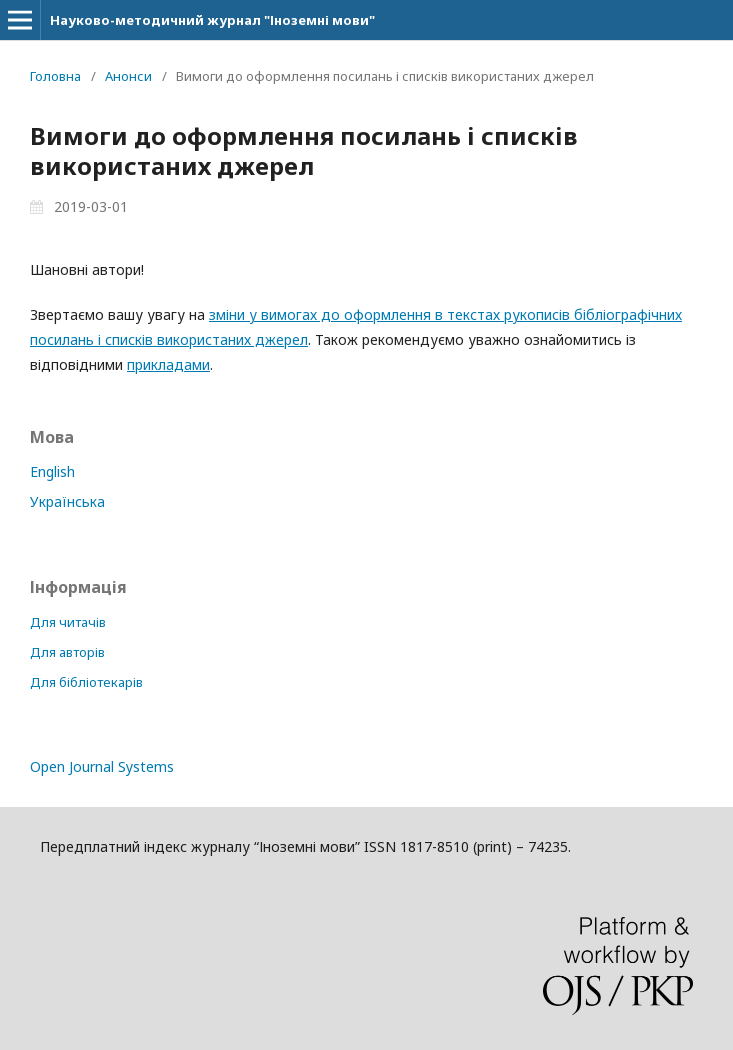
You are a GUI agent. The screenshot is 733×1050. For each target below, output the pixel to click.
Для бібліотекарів (86, 682)
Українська (67, 501)
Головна (55, 76)
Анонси (128, 76)
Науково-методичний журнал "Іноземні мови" (212, 20)
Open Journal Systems (102, 766)
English (52, 471)
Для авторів (67, 652)
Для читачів (68, 622)
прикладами (168, 364)
